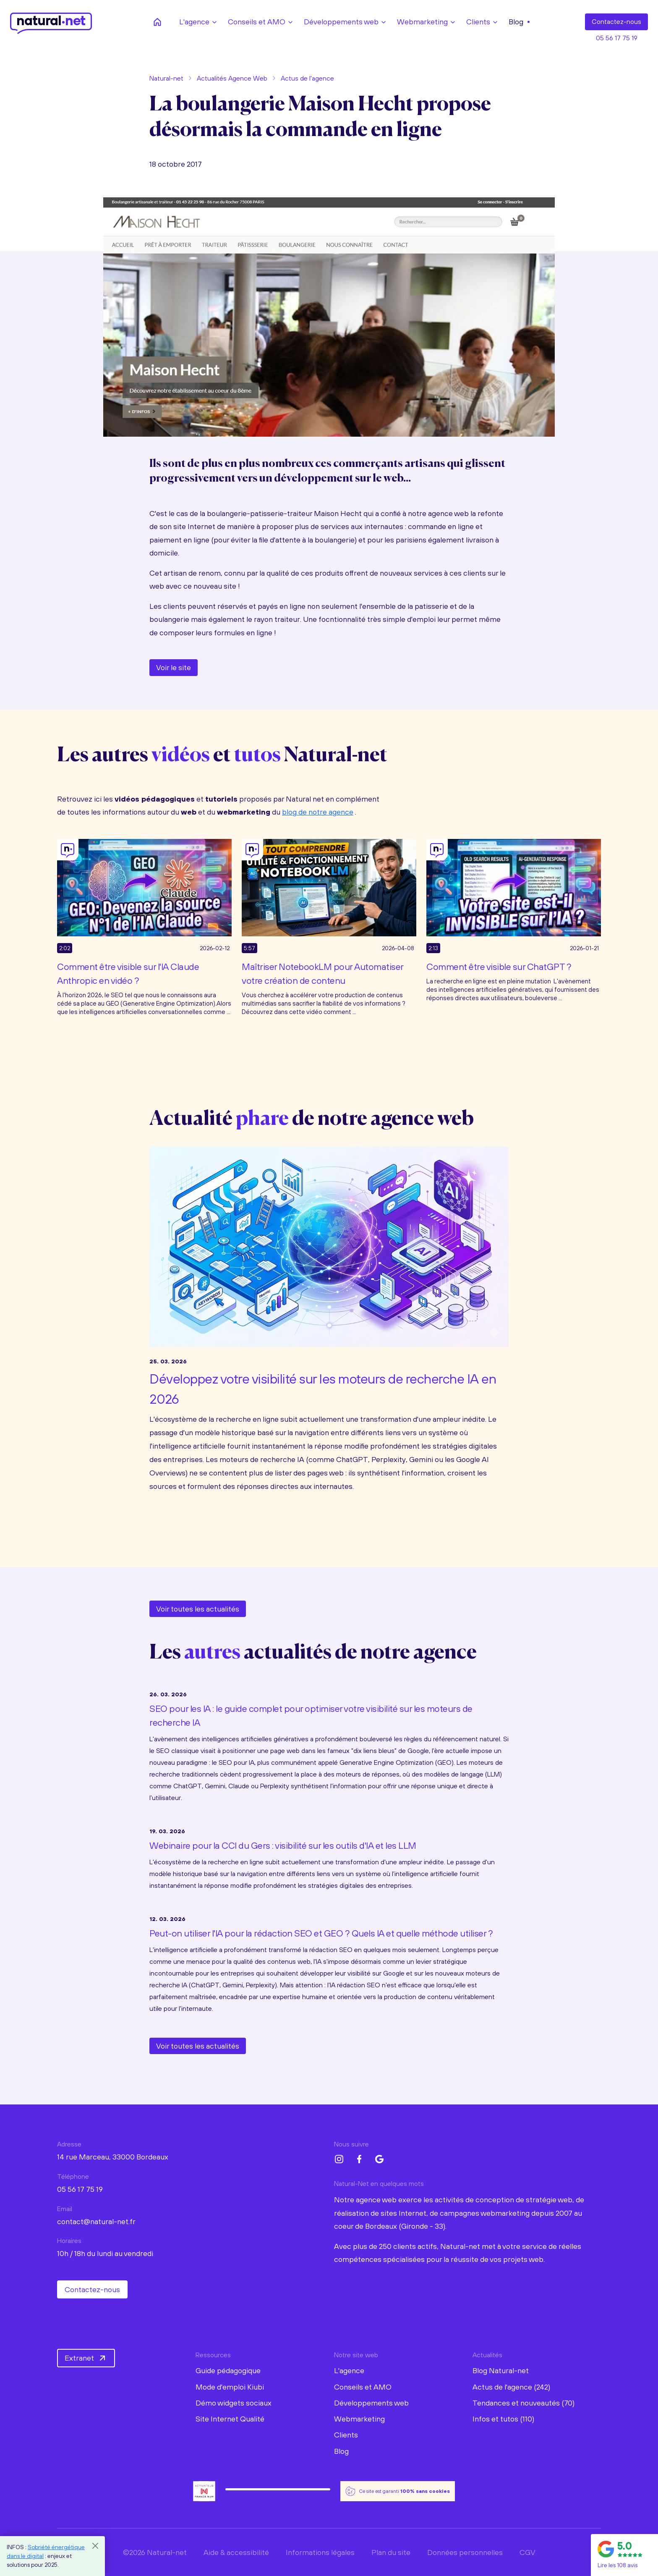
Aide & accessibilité (236, 2552)
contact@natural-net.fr (96, 2221)
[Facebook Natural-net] (359, 2159)
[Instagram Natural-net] (339, 2159)
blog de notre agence (317, 811)
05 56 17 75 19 (616, 38)
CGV (527, 2552)
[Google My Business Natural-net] (379, 2159)
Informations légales (320, 2552)
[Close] (95, 2545)
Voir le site (173, 667)
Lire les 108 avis (617, 2565)
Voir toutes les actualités (197, 1608)
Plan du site (390, 2552)
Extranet (86, 2358)
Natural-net (166, 78)
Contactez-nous (92, 2289)
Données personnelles (465, 2552)
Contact (616, 22)
